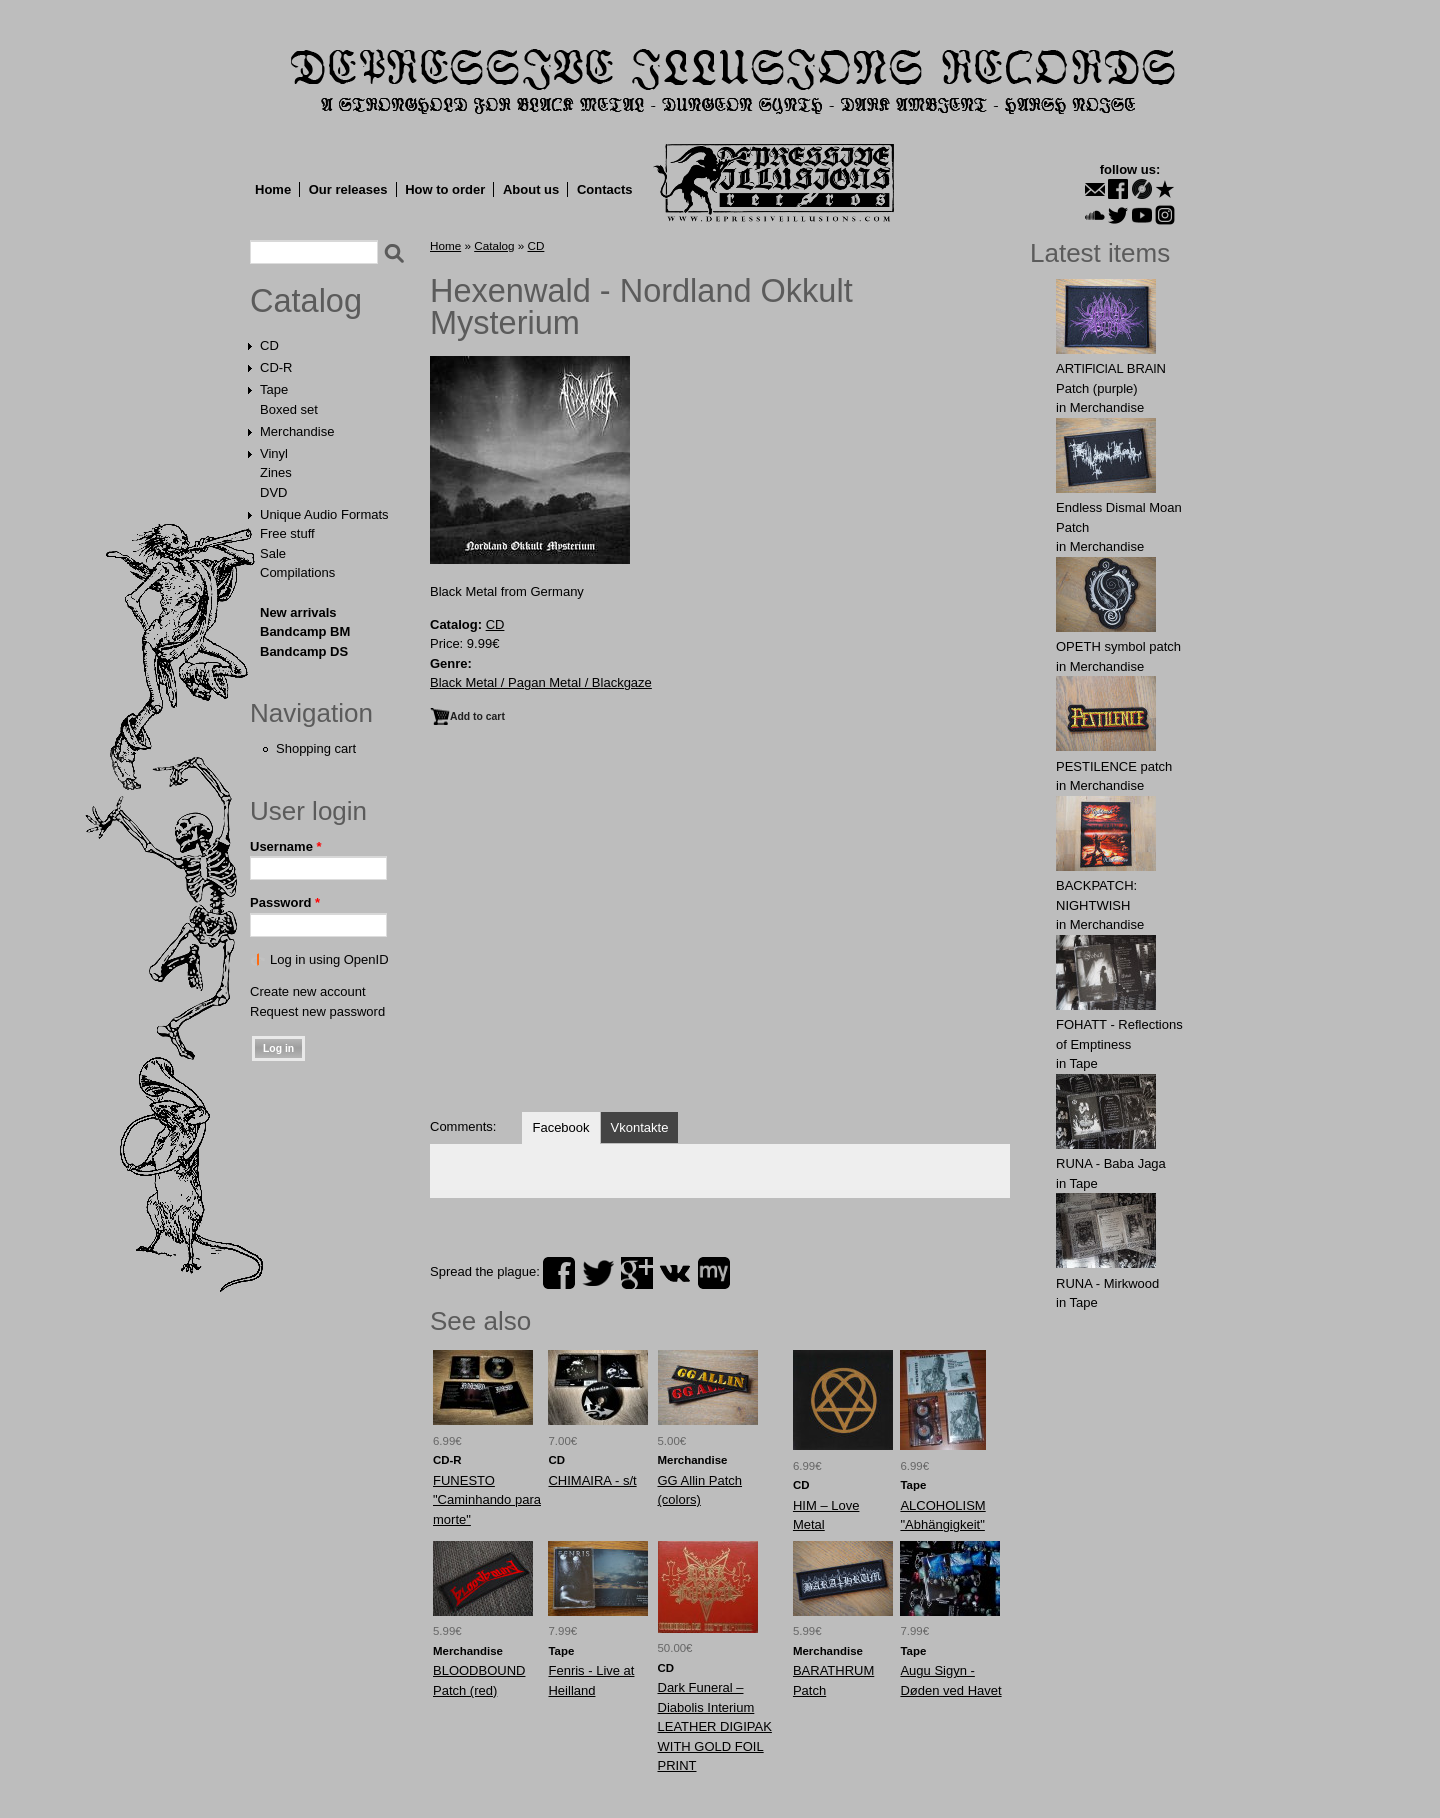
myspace (714, 1273)
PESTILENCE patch (1114, 766)
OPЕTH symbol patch (1118, 646)
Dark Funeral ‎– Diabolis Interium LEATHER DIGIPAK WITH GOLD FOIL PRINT (715, 1726)
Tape (274, 389)
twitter (598, 1273)
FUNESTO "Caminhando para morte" (487, 1500)
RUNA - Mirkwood (1107, 1283)
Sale (273, 553)
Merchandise (297, 431)
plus (637, 1273)
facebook (559, 1273)
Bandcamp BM (305, 631)
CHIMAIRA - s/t (592, 1480)
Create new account (308, 991)
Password (285, 902)
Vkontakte (640, 1127)
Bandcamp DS (304, 651)
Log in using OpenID (329, 959)
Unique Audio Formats (324, 514)
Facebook (560, 1127)
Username (286, 846)
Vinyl (274, 453)
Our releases (348, 189)
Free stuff (287, 533)
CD (269, 345)
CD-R (276, 367)
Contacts (605, 189)
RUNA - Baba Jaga (1111, 1163)
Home (273, 189)
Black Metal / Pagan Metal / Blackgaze (541, 682)
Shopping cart (316, 748)
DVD (273, 492)
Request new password (317, 1011)
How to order (445, 189)
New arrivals (298, 612)
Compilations (297, 572)
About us (531, 189)
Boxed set (289, 409)
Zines (276, 472)
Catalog (306, 301)
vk (675, 1273)
